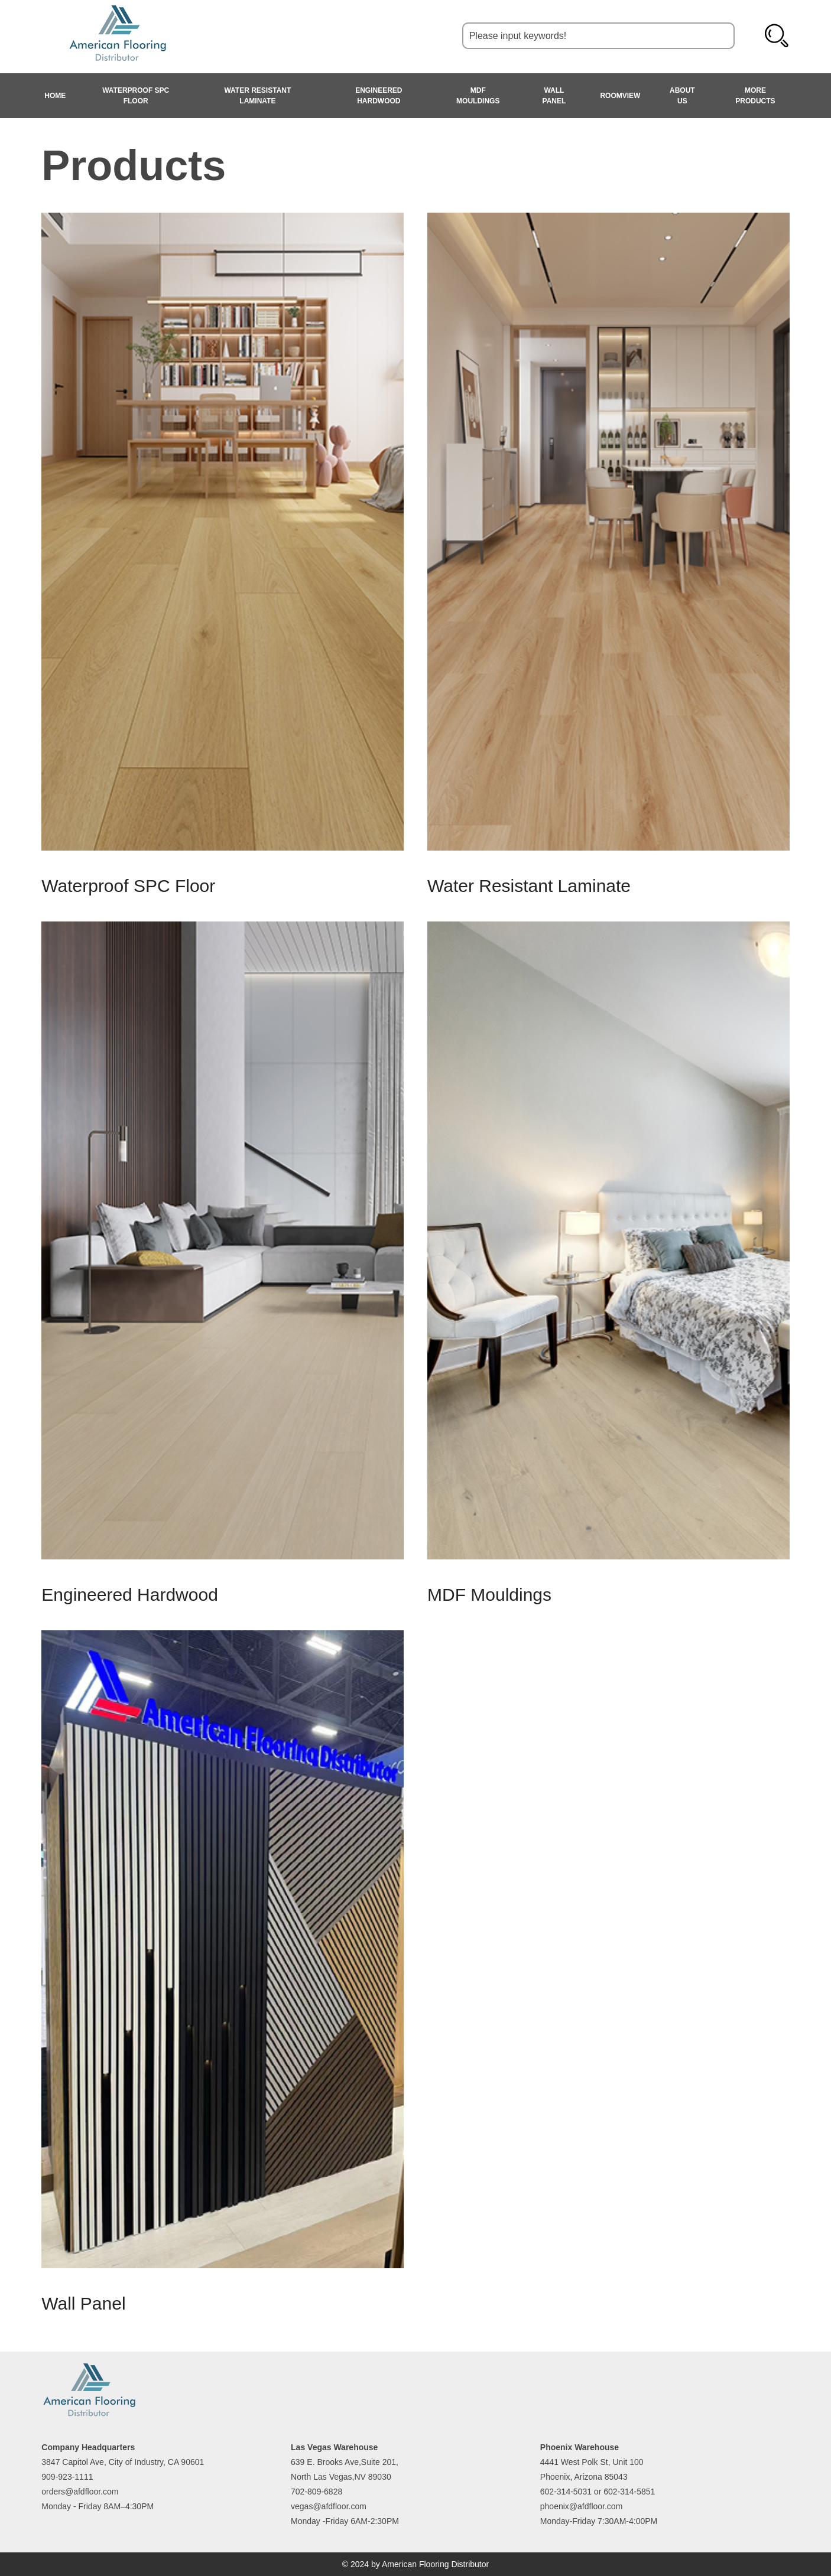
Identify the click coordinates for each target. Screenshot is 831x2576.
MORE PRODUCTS (755, 95)
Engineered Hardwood (378, 95)
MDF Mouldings (477, 95)
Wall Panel (554, 95)
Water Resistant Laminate (257, 95)
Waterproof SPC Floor (135, 95)
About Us (682, 95)
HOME (55, 96)
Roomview (620, 96)
